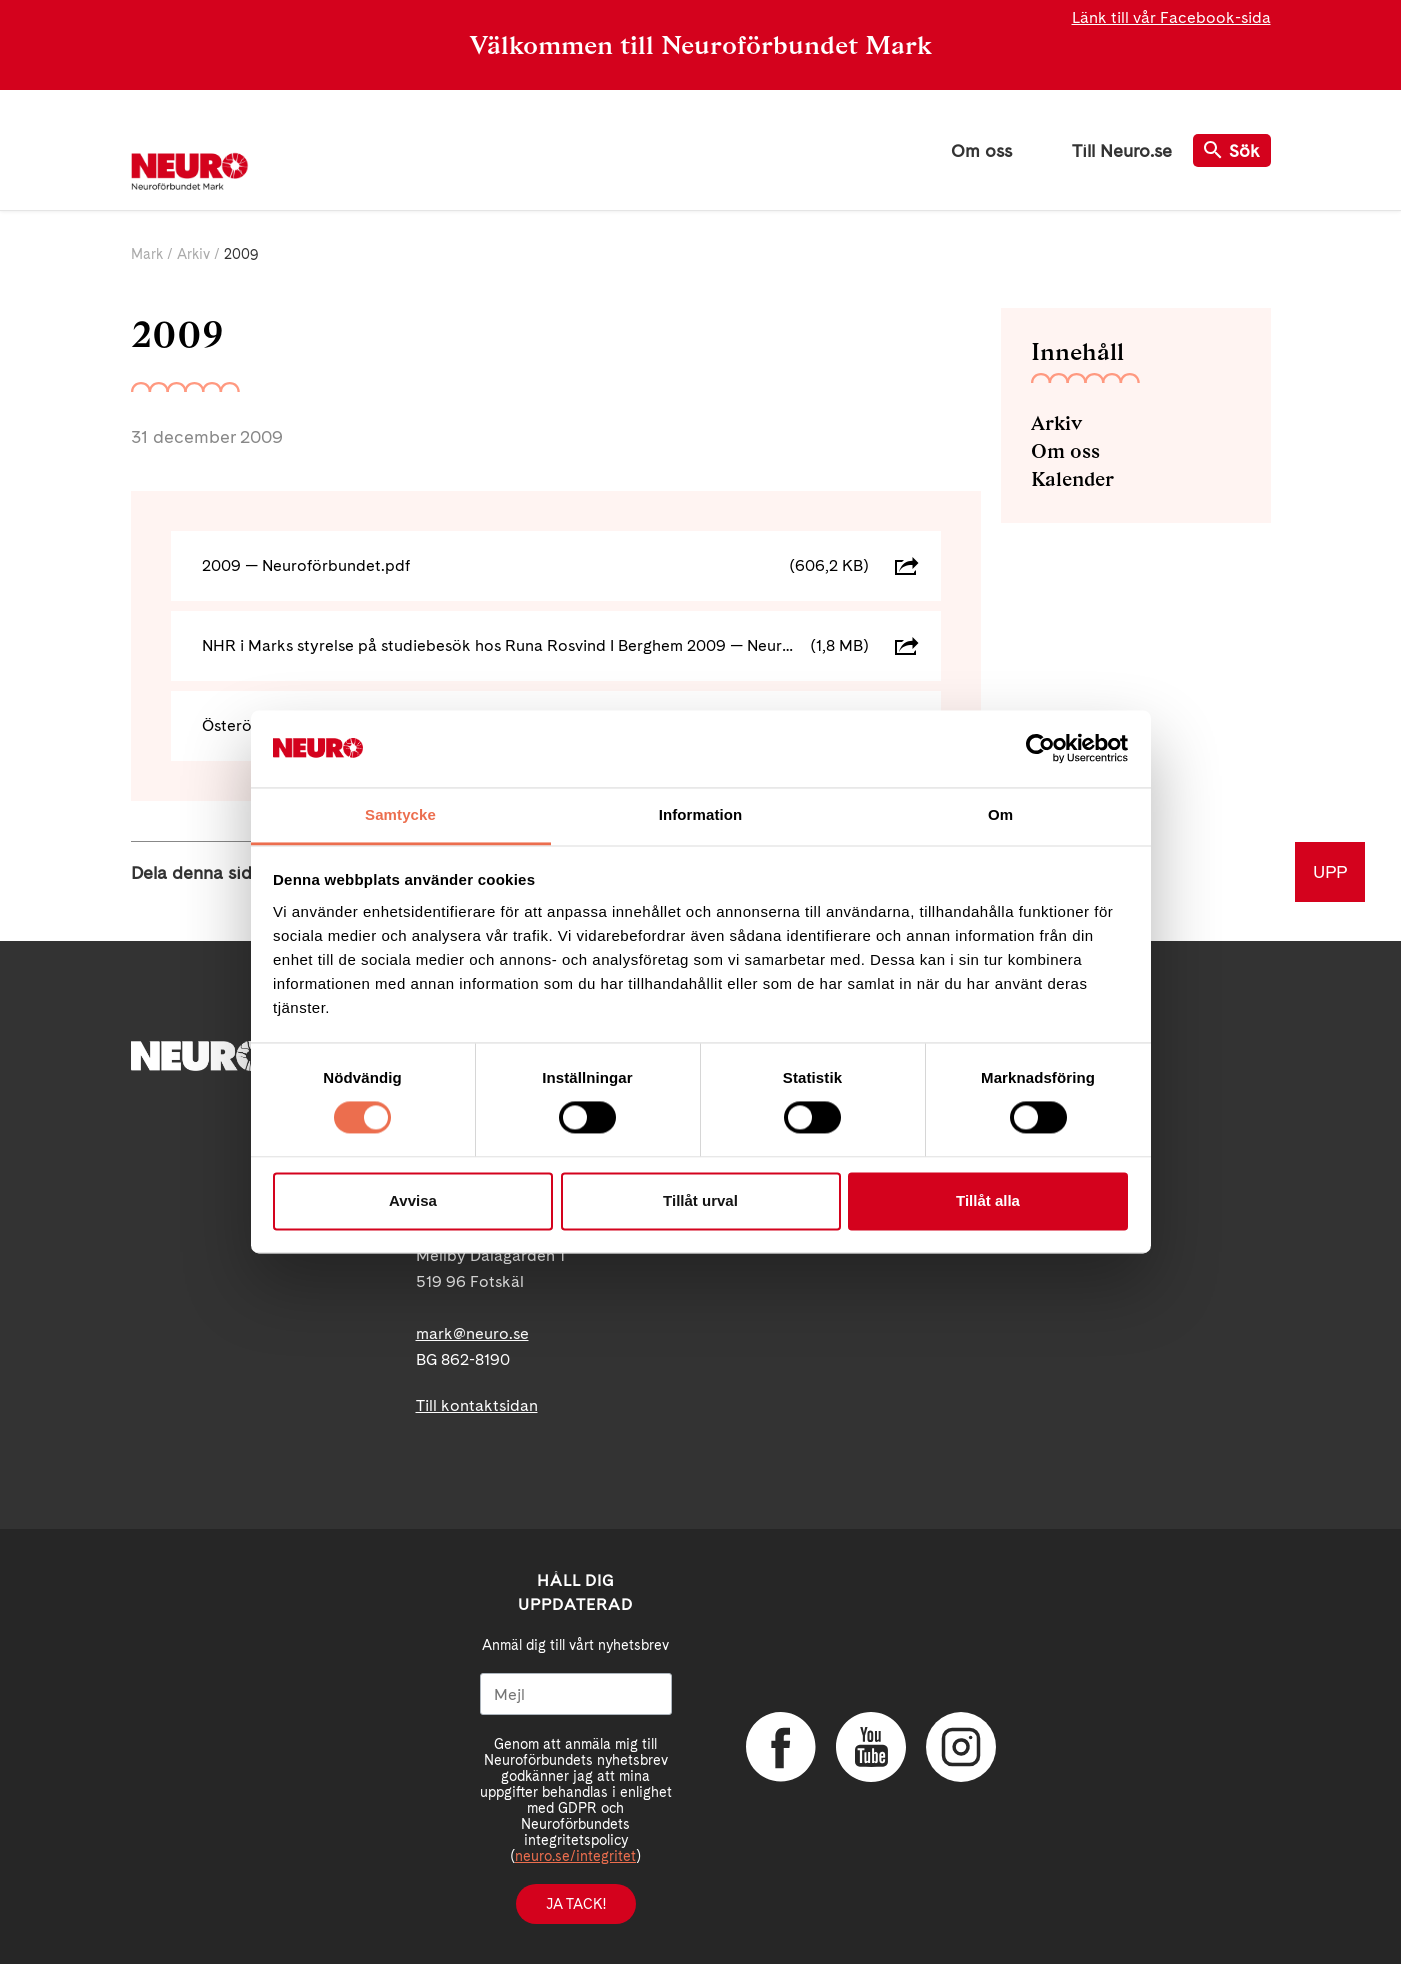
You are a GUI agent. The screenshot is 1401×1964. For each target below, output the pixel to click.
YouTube (871, 1747)
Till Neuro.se (1122, 150)
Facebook (781, 1747)
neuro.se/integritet (575, 1856)
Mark (147, 254)
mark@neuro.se (472, 1333)
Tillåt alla (988, 1200)
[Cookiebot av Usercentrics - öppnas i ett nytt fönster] (1040, 749)
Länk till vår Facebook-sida (1171, 17)
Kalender (1072, 479)
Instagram (961, 1747)
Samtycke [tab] (400, 814)
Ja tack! (576, 1904)
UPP (1330, 871)
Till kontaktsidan (477, 1405)
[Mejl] (576, 1694)
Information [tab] (701, 814)
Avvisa (413, 1200)
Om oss (981, 150)
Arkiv (193, 254)
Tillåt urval (700, 1200)
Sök (1232, 150)
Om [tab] (1000, 814)
